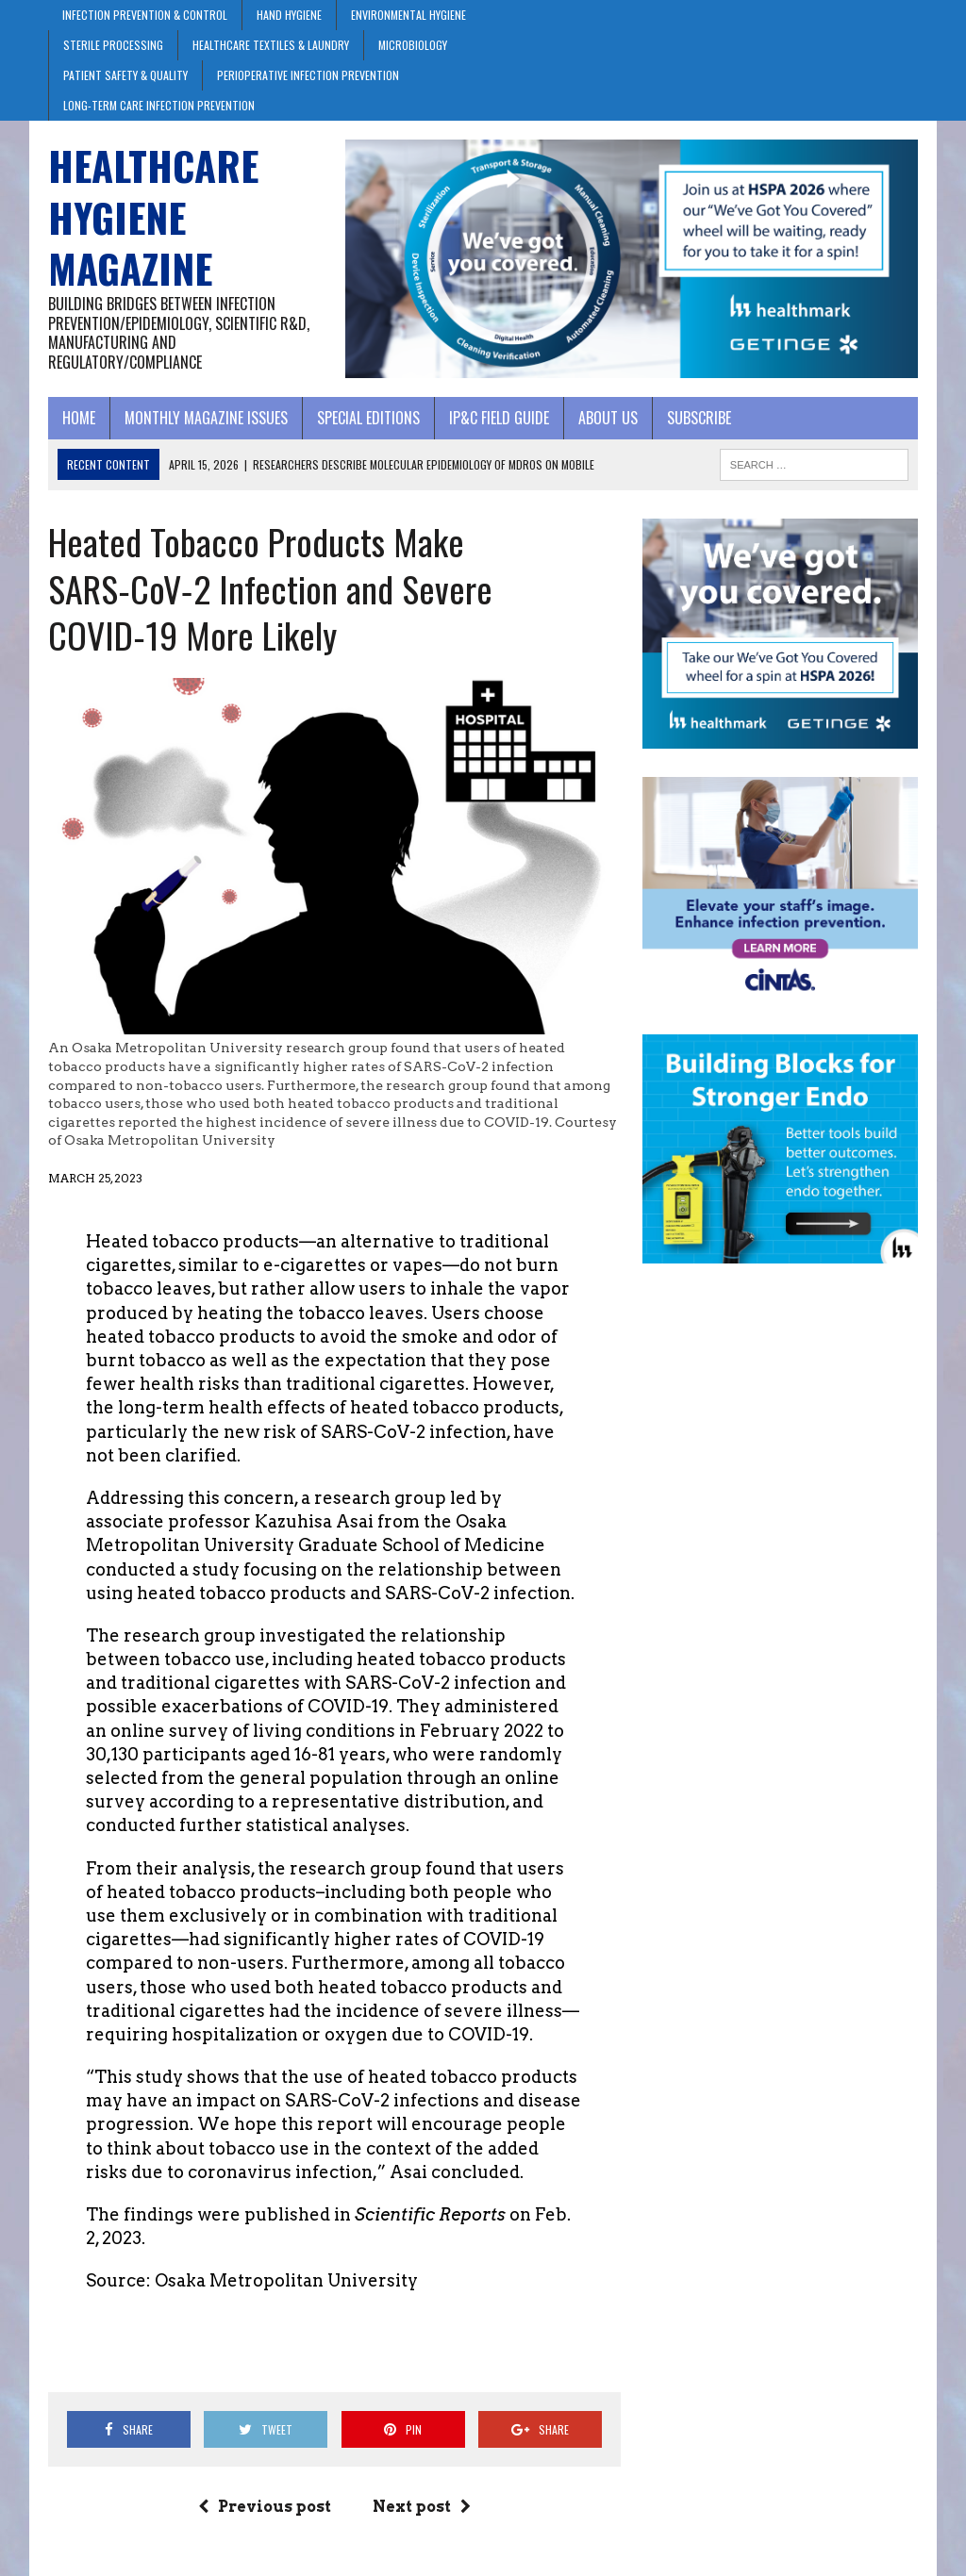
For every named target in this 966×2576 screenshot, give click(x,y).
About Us (608, 417)
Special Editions (368, 417)
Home (78, 417)
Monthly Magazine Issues (206, 417)
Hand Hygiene (289, 15)
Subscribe (699, 417)
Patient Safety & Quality (125, 75)
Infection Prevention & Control (144, 15)
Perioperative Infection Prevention (308, 75)
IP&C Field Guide (499, 417)
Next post (422, 2507)
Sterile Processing (113, 45)
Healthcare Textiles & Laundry (270, 45)
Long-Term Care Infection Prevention (159, 105)
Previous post (264, 2507)
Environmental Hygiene (408, 15)
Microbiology (412, 45)
